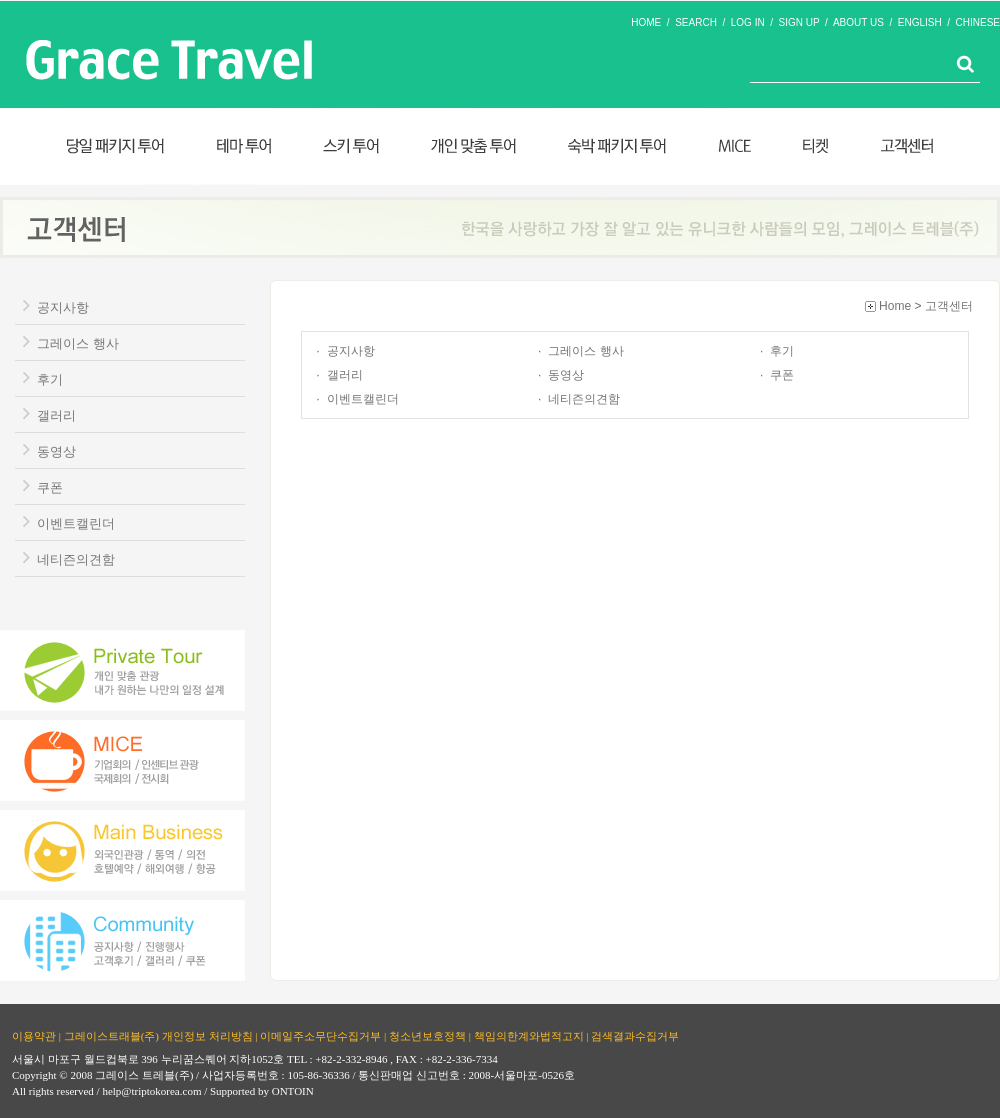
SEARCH (696, 22)
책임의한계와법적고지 (529, 1036)
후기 (50, 379)
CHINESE (978, 22)
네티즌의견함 (76, 559)
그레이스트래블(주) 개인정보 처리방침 (158, 1036)
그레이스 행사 (78, 343)
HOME (646, 22)
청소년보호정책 (427, 1036)
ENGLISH (920, 22)
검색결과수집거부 (635, 1036)
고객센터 (949, 306)
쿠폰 (50, 487)
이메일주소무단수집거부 (320, 1036)
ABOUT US (858, 22)
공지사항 (63, 307)
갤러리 (56, 415)
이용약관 (34, 1036)
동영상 (56, 451)
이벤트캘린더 (76, 523)
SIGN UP (799, 22)
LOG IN (748, 22)
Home (895, 306)
